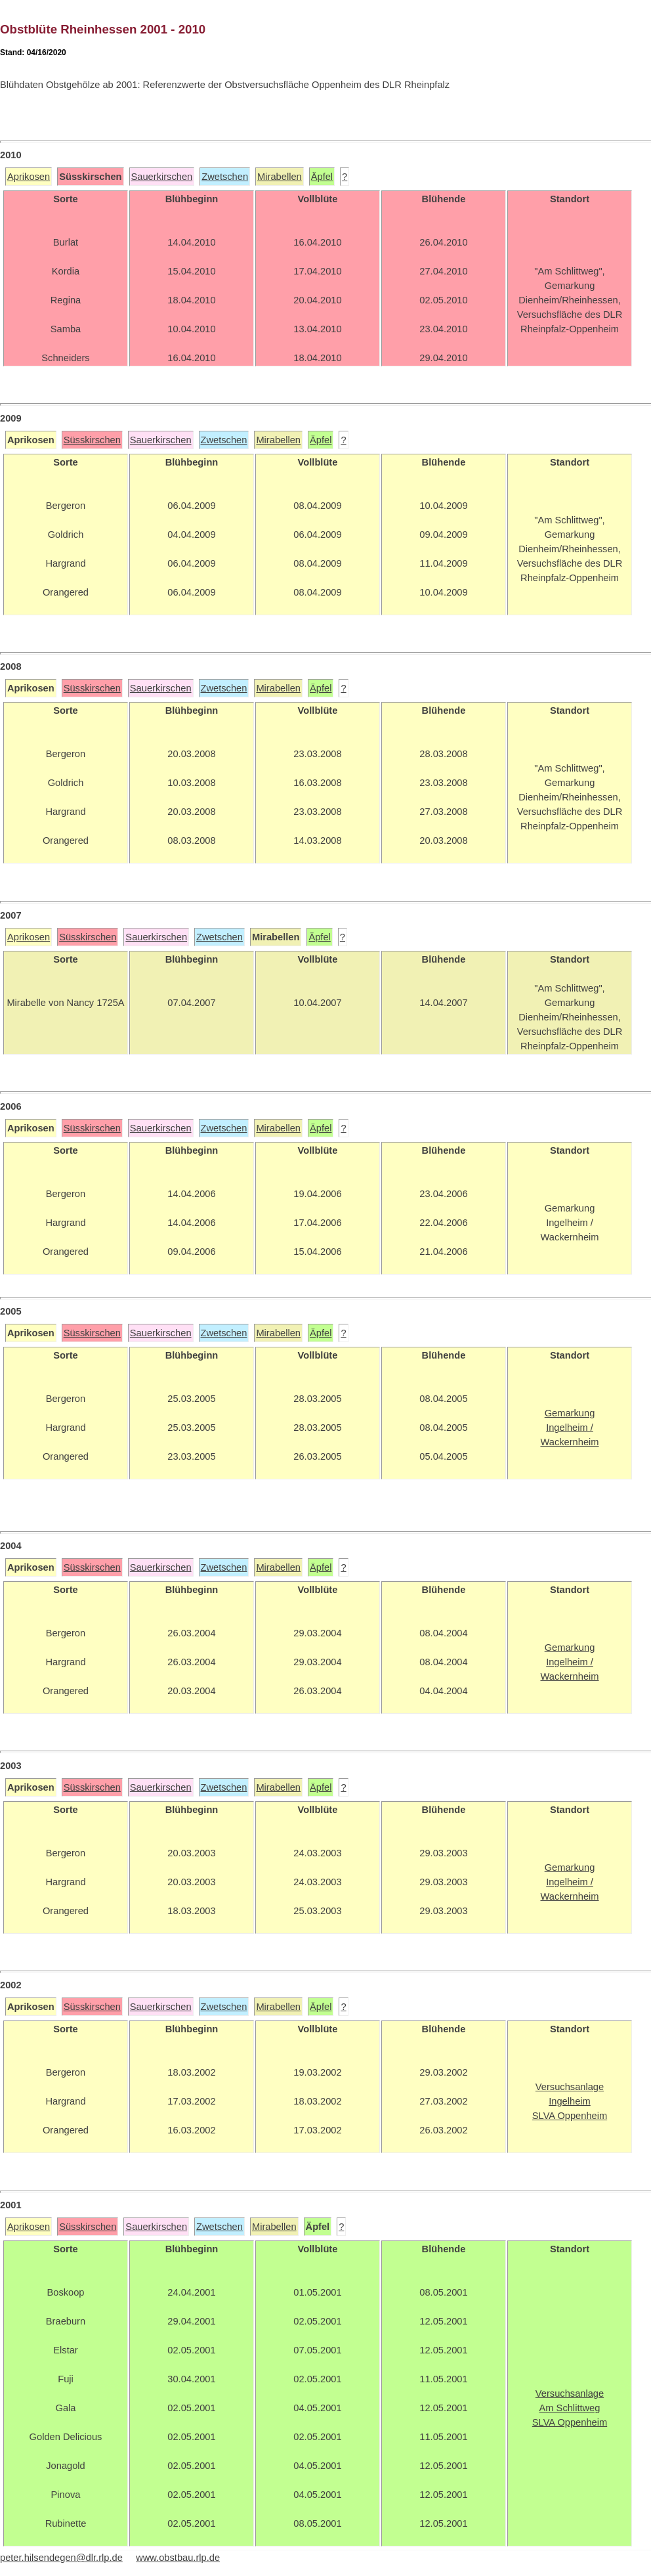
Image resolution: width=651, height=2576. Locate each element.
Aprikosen (28, 176)
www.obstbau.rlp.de (178, 2557)
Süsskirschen (92, 440)
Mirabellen (279, 176)
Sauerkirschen (162, 176)
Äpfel (322, 176)
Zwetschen (224, 176)
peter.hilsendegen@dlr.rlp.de (61, 2557)
